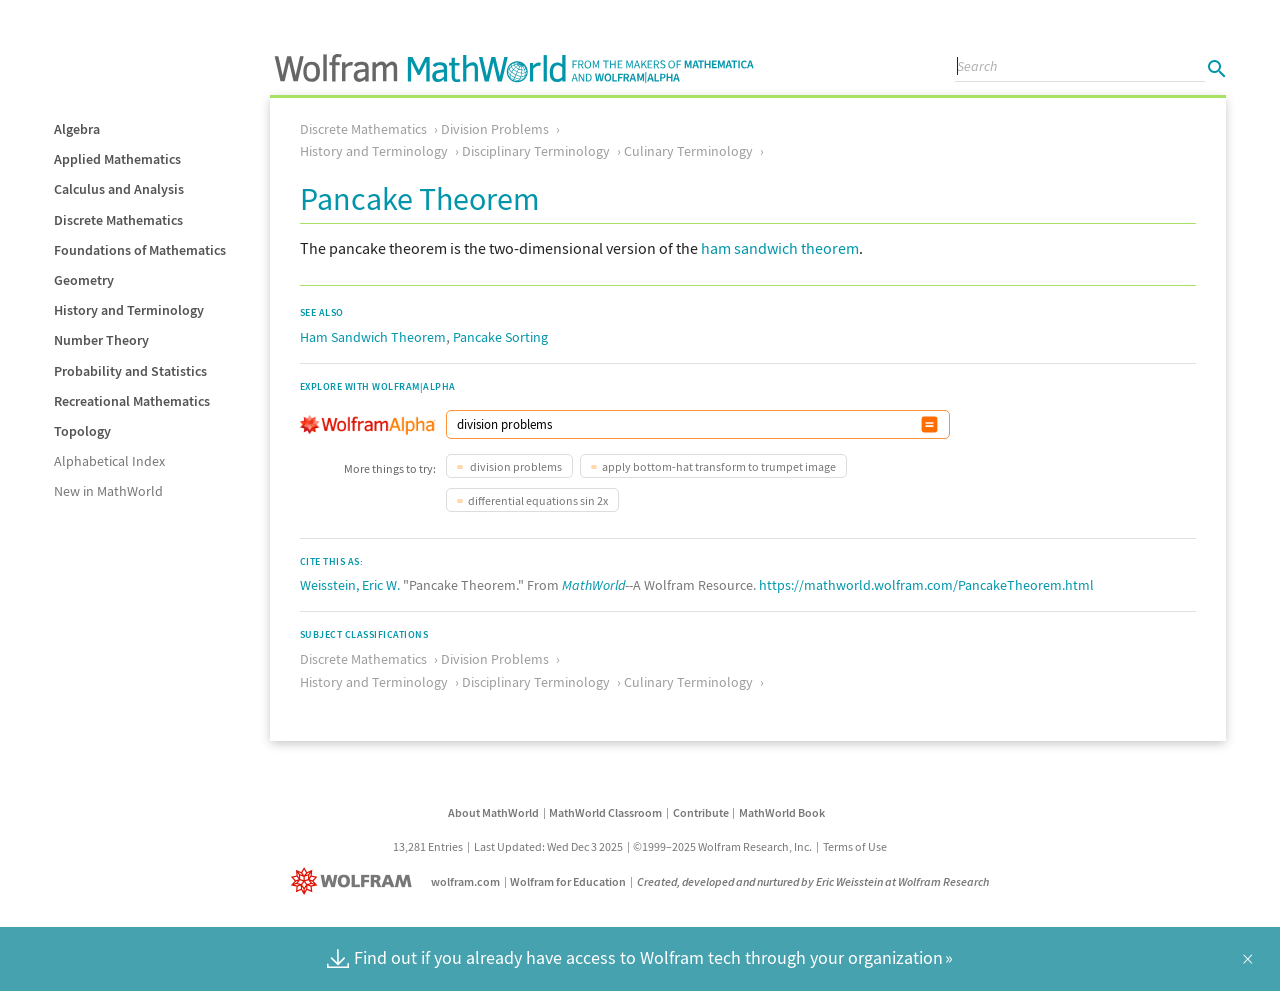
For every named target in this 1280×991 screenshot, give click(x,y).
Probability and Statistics (130, 371)
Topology (82, 431)
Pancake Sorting (500, 337)
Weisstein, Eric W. (350, 585)
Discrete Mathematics (118, 220)
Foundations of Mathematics (140, 250)
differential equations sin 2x (538, 500)
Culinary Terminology (688, 151)
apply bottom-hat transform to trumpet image (719, 466)
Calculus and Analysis (119, 189)
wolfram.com (465, 881)
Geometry (84, 280)
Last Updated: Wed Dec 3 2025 (548, 846)
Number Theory (101, 340)
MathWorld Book (782, 812)
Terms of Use (855, 846)
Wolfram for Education (568, 881)
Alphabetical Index (109, 461)
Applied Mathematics (117, 159)
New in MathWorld (108, 491)
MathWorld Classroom (605, 812)
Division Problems (495, 129)
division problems (515, 466)
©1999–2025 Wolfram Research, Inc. (722, 846)
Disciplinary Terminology (536, 151)
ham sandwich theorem (780, 248)
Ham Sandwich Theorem (373, 337)
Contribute (701, 812)
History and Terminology (129, 310)
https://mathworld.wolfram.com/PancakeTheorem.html (926, 585)
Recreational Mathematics (132, 401)
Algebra (77, 129)
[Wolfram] (355, 881)
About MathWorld (493, 812)
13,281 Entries (428, 846)
